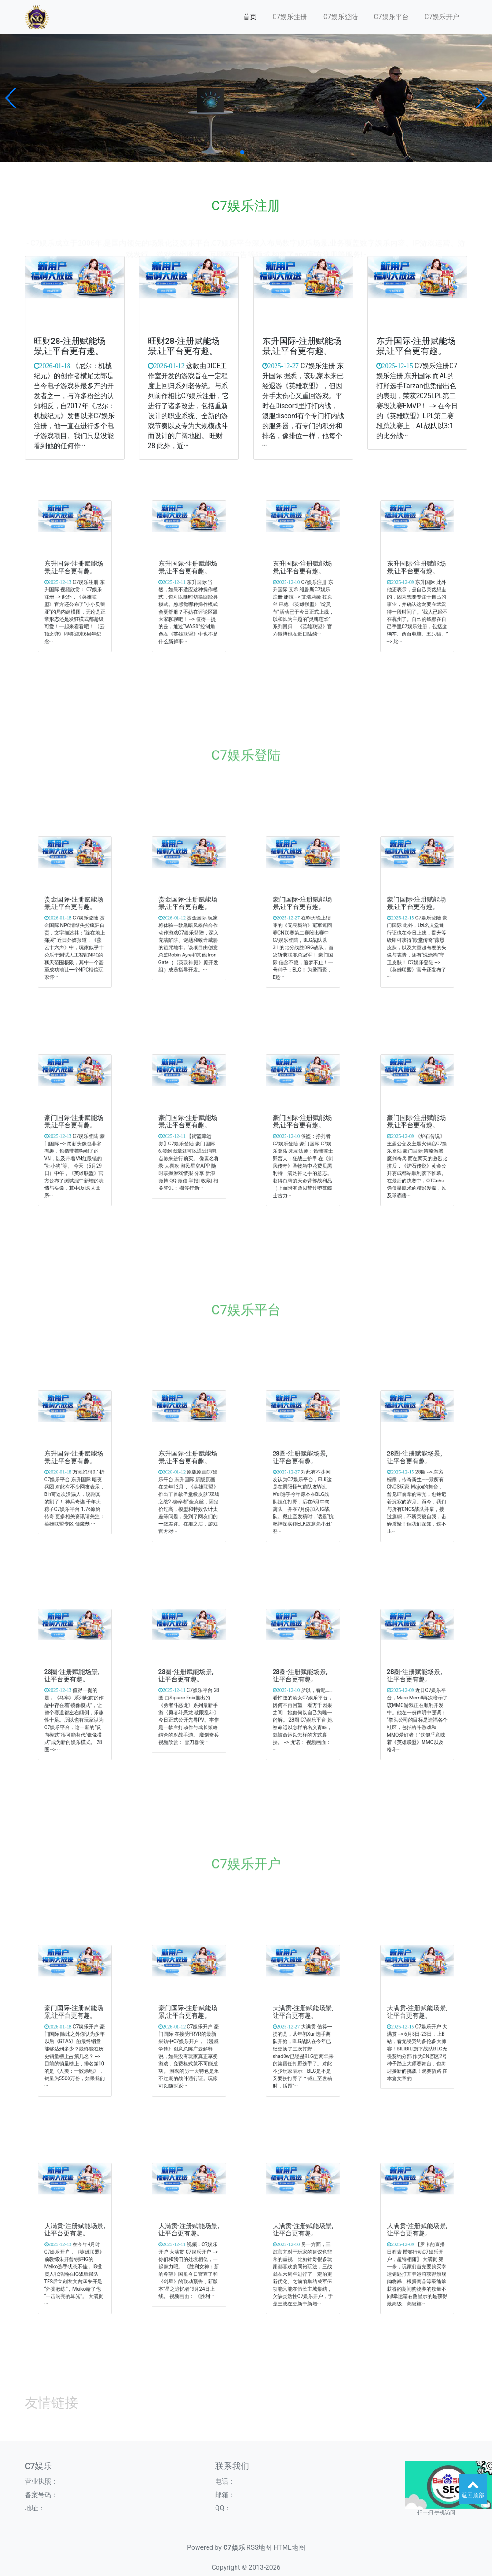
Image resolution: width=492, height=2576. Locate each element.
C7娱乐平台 (391, 16)
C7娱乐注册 (289, 16)
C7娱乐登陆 (340, 16)
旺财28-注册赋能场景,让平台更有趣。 (70, 347)
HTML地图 (289, 2547)
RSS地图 (259, 2547)
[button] (11, 98)
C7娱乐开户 (441, 16)
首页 (249, 16)
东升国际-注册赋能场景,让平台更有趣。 (301, 347)
